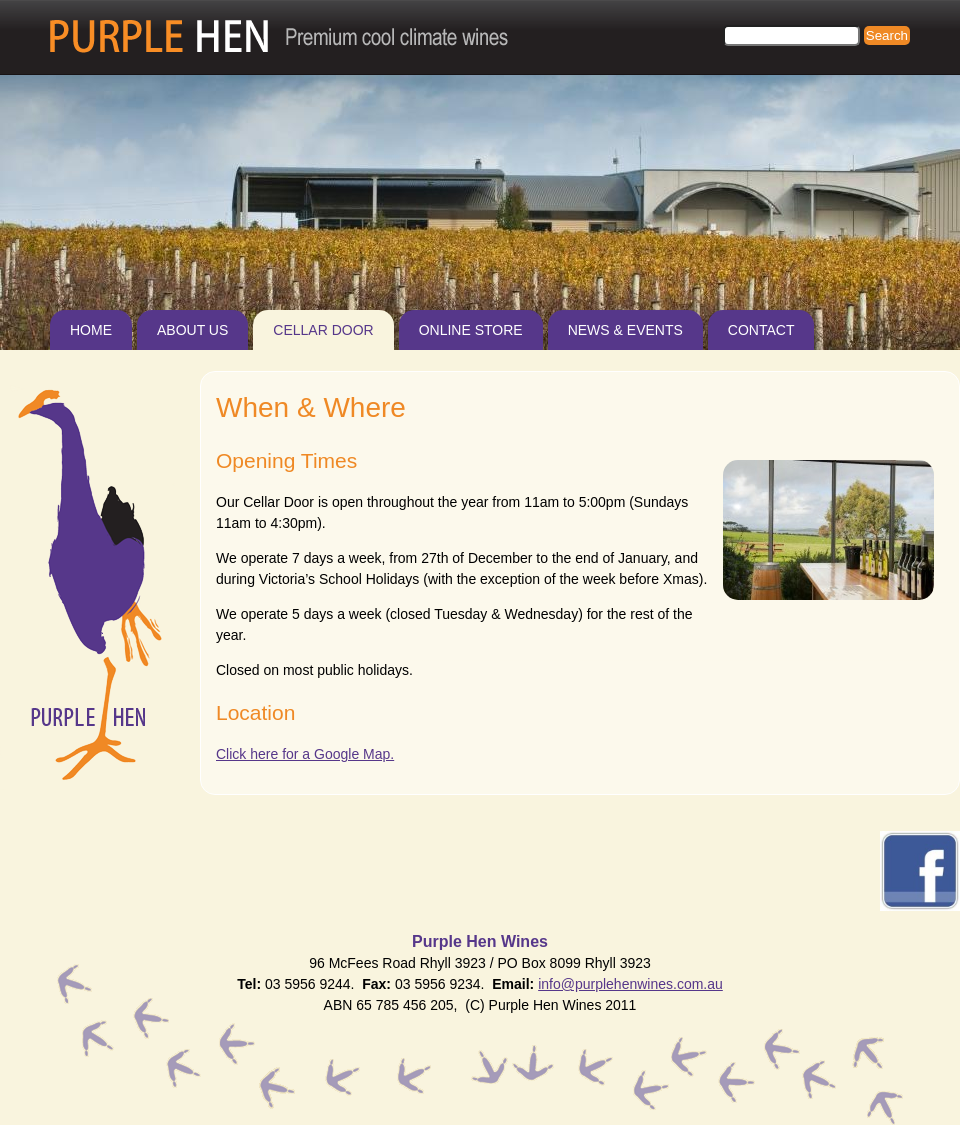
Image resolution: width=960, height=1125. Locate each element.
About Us (192, 330)
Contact (761, 330)
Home (91, 330)
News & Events (625, 330)
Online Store (471, 330)
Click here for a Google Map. (305, 754)
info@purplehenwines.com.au (630, 984)
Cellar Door (323, 330)
